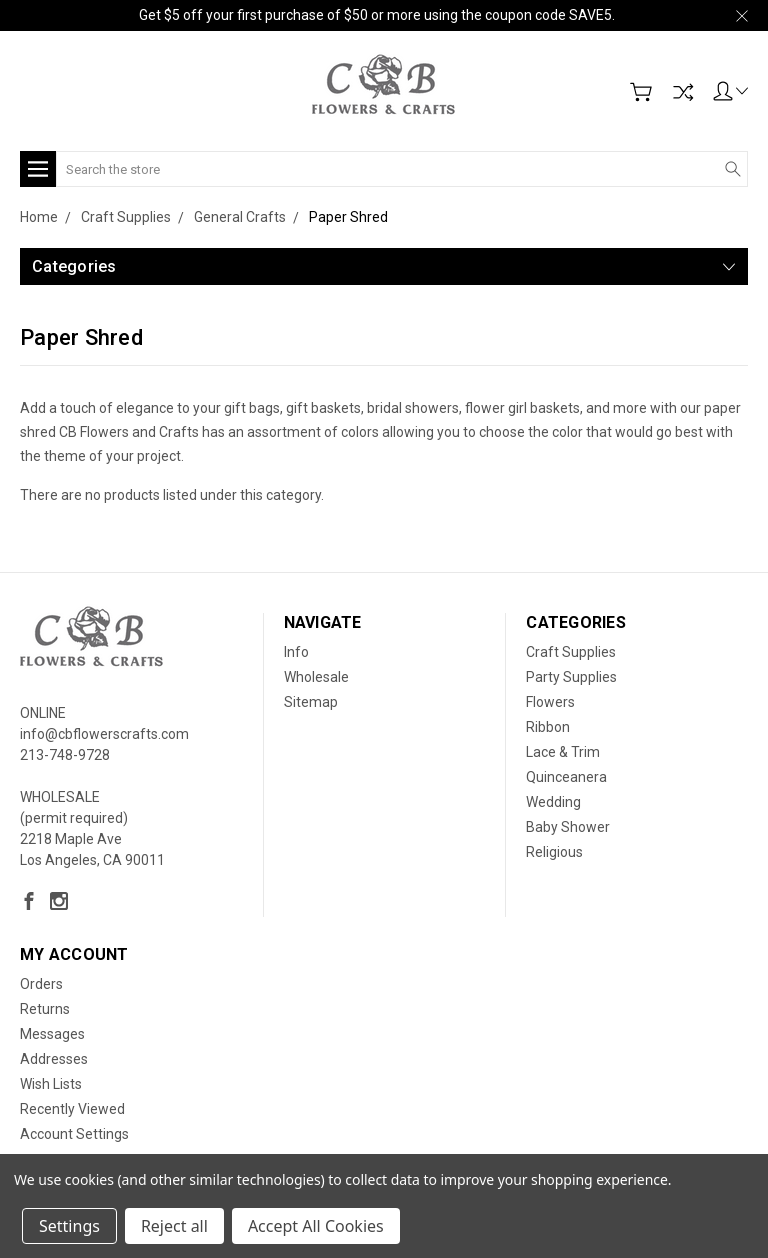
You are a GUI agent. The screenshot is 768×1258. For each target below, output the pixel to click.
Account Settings (74, 1134)
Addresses (54, 1059)
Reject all (174, 1226)
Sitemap (311, 702)
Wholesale (316, 677)
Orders (41, 984)
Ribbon (548, 727)
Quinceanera (566, 777)
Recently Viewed (72, 1109)
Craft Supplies (571, 652)
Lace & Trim (563, 752)
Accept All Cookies (316, 1226)
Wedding (553, 802)
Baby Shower (568, 827)
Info (296, 652)
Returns (45, 1009)
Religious (554, 852)
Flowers (550, 702)
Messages (52, 1034)
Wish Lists (51, 1084)
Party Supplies (571, 677)
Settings (69, 1226)
